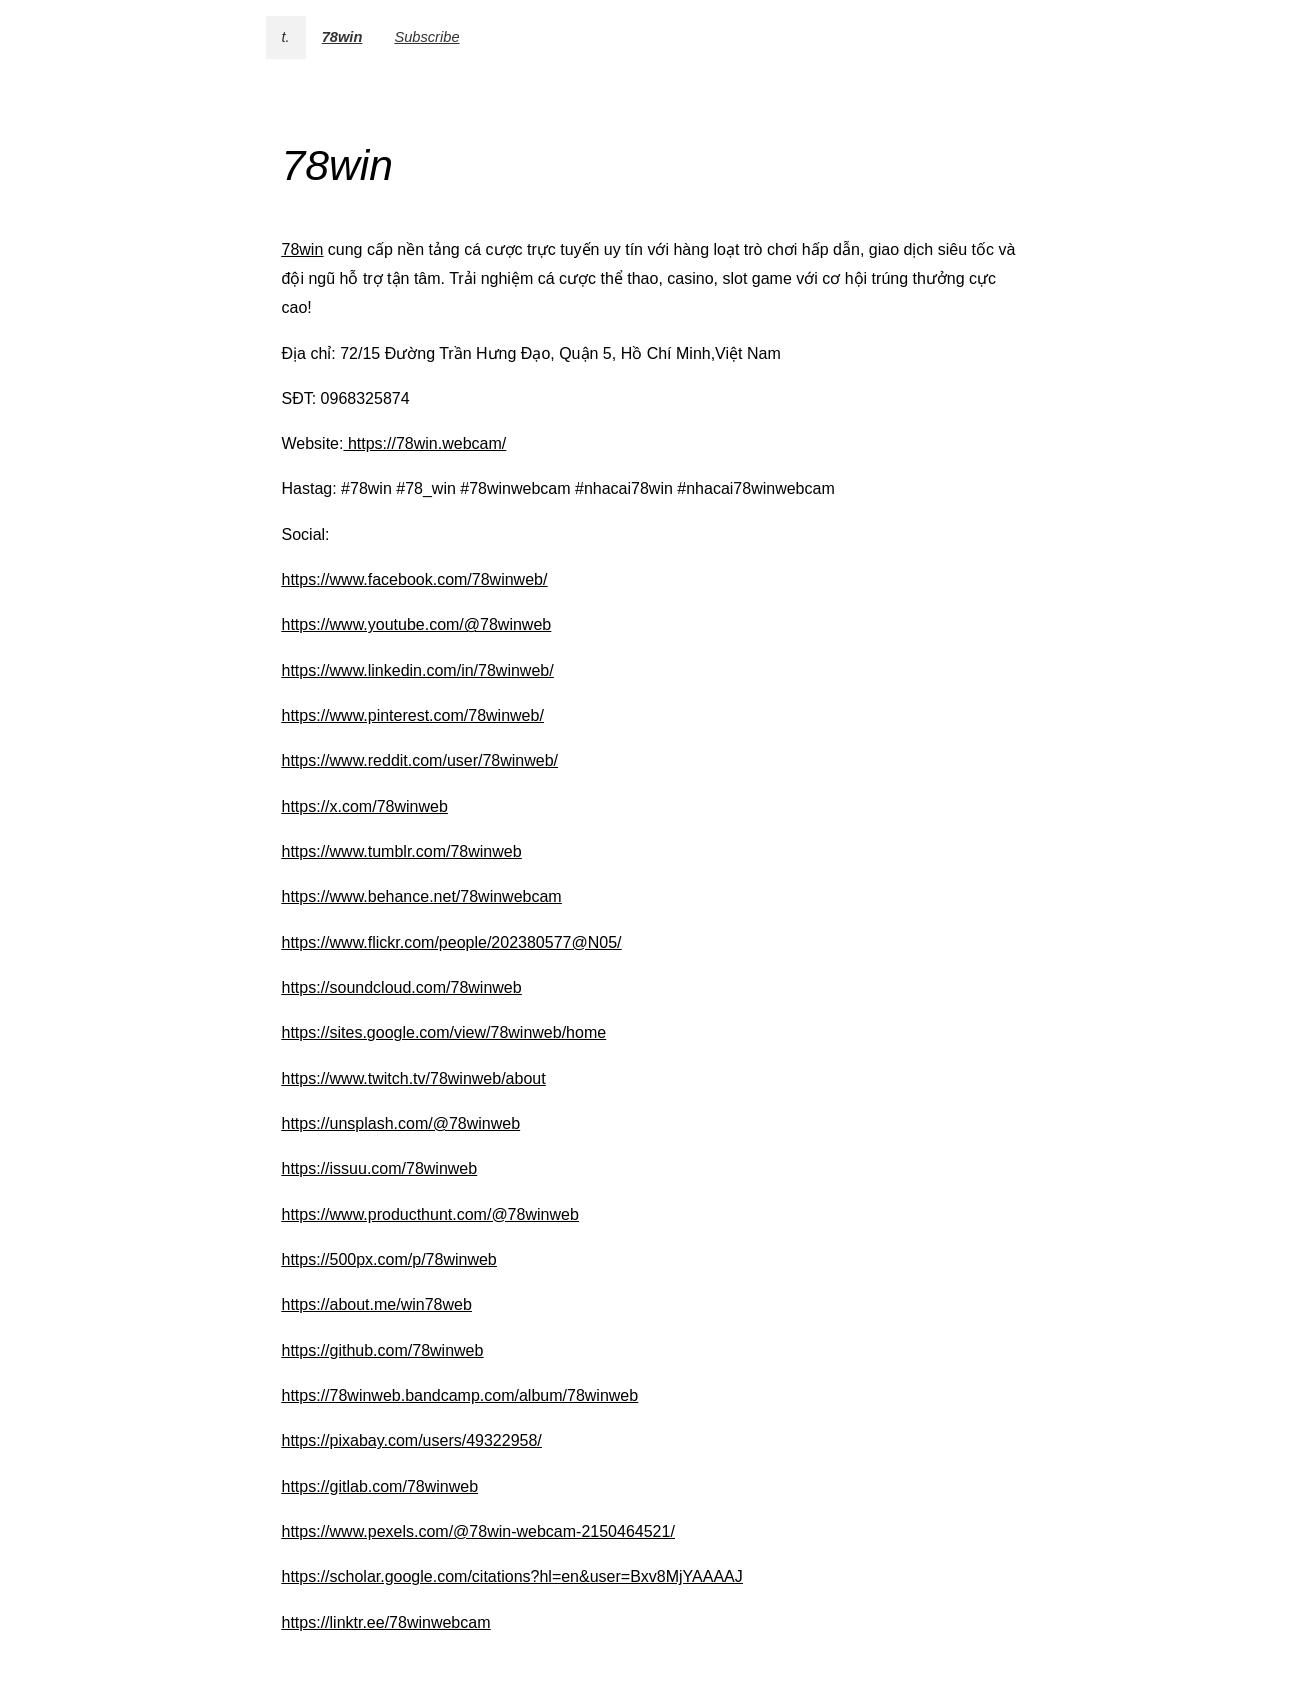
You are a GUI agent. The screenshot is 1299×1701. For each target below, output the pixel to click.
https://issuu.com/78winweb (380, 1168)
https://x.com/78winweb (365, 806)
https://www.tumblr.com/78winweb (402, 851)
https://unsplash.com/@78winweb (401, 1123)
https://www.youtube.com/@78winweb (417, 624)
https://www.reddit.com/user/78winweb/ (420, 760)
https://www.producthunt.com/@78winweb (430, 1214)
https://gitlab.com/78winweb (380, 1486)
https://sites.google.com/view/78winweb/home (444, 1032)
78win (342, 37)
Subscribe (426, 37)
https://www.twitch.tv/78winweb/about (414, 1078)
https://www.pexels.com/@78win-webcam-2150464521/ (478, 1531)
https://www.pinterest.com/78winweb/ (413, 715)
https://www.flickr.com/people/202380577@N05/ (452, 942)
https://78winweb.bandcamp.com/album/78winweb (460, 1395)
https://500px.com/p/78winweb (389, 1259)
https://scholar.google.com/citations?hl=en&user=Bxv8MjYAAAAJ (512, 1576)
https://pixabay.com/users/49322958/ (412, 1440)
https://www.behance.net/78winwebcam (422, 896)
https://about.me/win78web (377, 1304)
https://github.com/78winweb (383, 1350)
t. (286, 37)
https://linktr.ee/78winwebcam (386, 1622)
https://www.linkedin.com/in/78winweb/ (418, 670)
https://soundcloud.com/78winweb (402, 987)
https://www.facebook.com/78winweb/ (415, 579)
